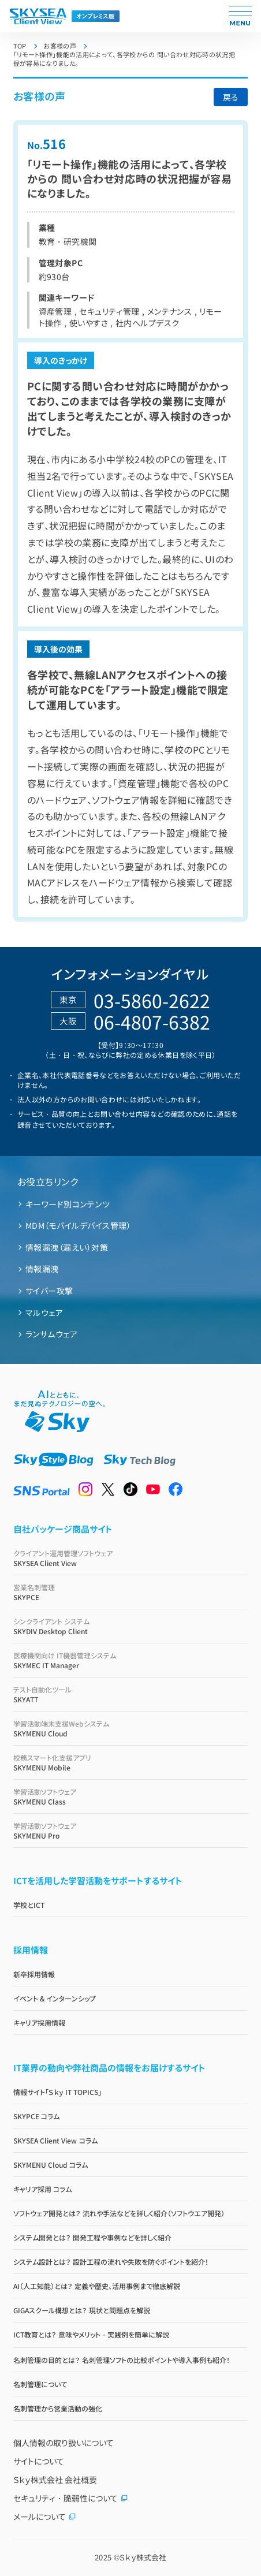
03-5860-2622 (152, 1000)
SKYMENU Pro (130, 1830)
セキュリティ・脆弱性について (70, 2498)
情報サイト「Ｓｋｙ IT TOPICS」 (57, 2092)
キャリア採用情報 (39, 2022)
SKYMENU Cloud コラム (50, 2164)
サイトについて (38, 2461)
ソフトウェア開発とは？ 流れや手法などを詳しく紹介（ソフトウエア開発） (119, 2213)
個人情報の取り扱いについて (63, 2442)
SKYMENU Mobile (130, 1762)
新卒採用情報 (34, 1974)
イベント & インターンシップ (54, 1998)
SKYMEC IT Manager (130, 1660)
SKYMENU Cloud (130, 1728)
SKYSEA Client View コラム (55, 2140)
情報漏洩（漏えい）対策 (66, 1247)
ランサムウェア (51, 1334)
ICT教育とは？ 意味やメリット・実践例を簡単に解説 (91, 2334)
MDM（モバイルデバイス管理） (78, 1225)
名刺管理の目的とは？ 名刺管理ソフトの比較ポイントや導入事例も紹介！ (121, 2360)
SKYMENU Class (130, 1796)
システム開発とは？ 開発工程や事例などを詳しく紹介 (92, 2237)
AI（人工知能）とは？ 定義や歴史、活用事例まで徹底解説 (96, 2286)
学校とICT (28, 1905)
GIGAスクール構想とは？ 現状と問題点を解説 (81, 2310)
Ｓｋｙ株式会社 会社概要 (55, 2479)
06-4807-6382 (152, 1021)
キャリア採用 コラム (42, 2189)
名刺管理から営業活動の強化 (57, 2408)
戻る (230, 97)
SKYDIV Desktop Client (130, 1626)
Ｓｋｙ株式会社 (143, 2557)
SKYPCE (130, 1592)
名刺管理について (40, 2384)
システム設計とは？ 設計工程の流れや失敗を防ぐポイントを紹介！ (110, 2261)
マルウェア (44, 1312)
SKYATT (130, 1694)
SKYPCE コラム (36, 2116)
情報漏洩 (42, 1268)
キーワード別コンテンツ (67, 1204)
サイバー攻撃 (49, 1290)
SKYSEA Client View (130, 1558)
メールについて (44, 2516)
